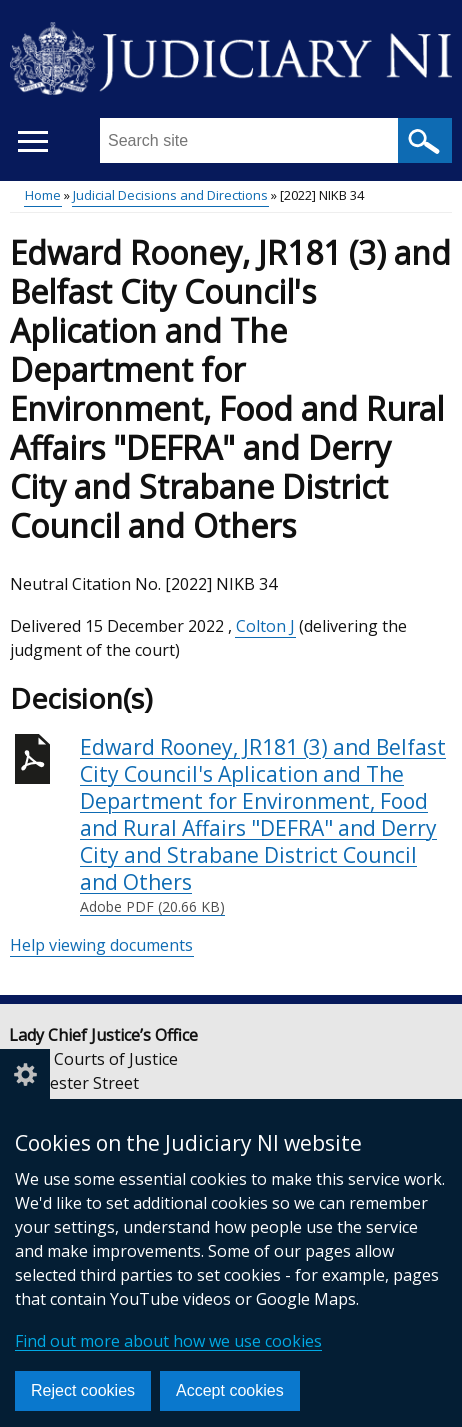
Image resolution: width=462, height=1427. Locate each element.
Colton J (265, 626)
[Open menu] (32, 141)
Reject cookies (83, 1390)
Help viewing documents (101, 945)
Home (43, 195)
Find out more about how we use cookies (168, 1341)
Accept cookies (230, 1390)
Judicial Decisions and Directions (170, 195)
